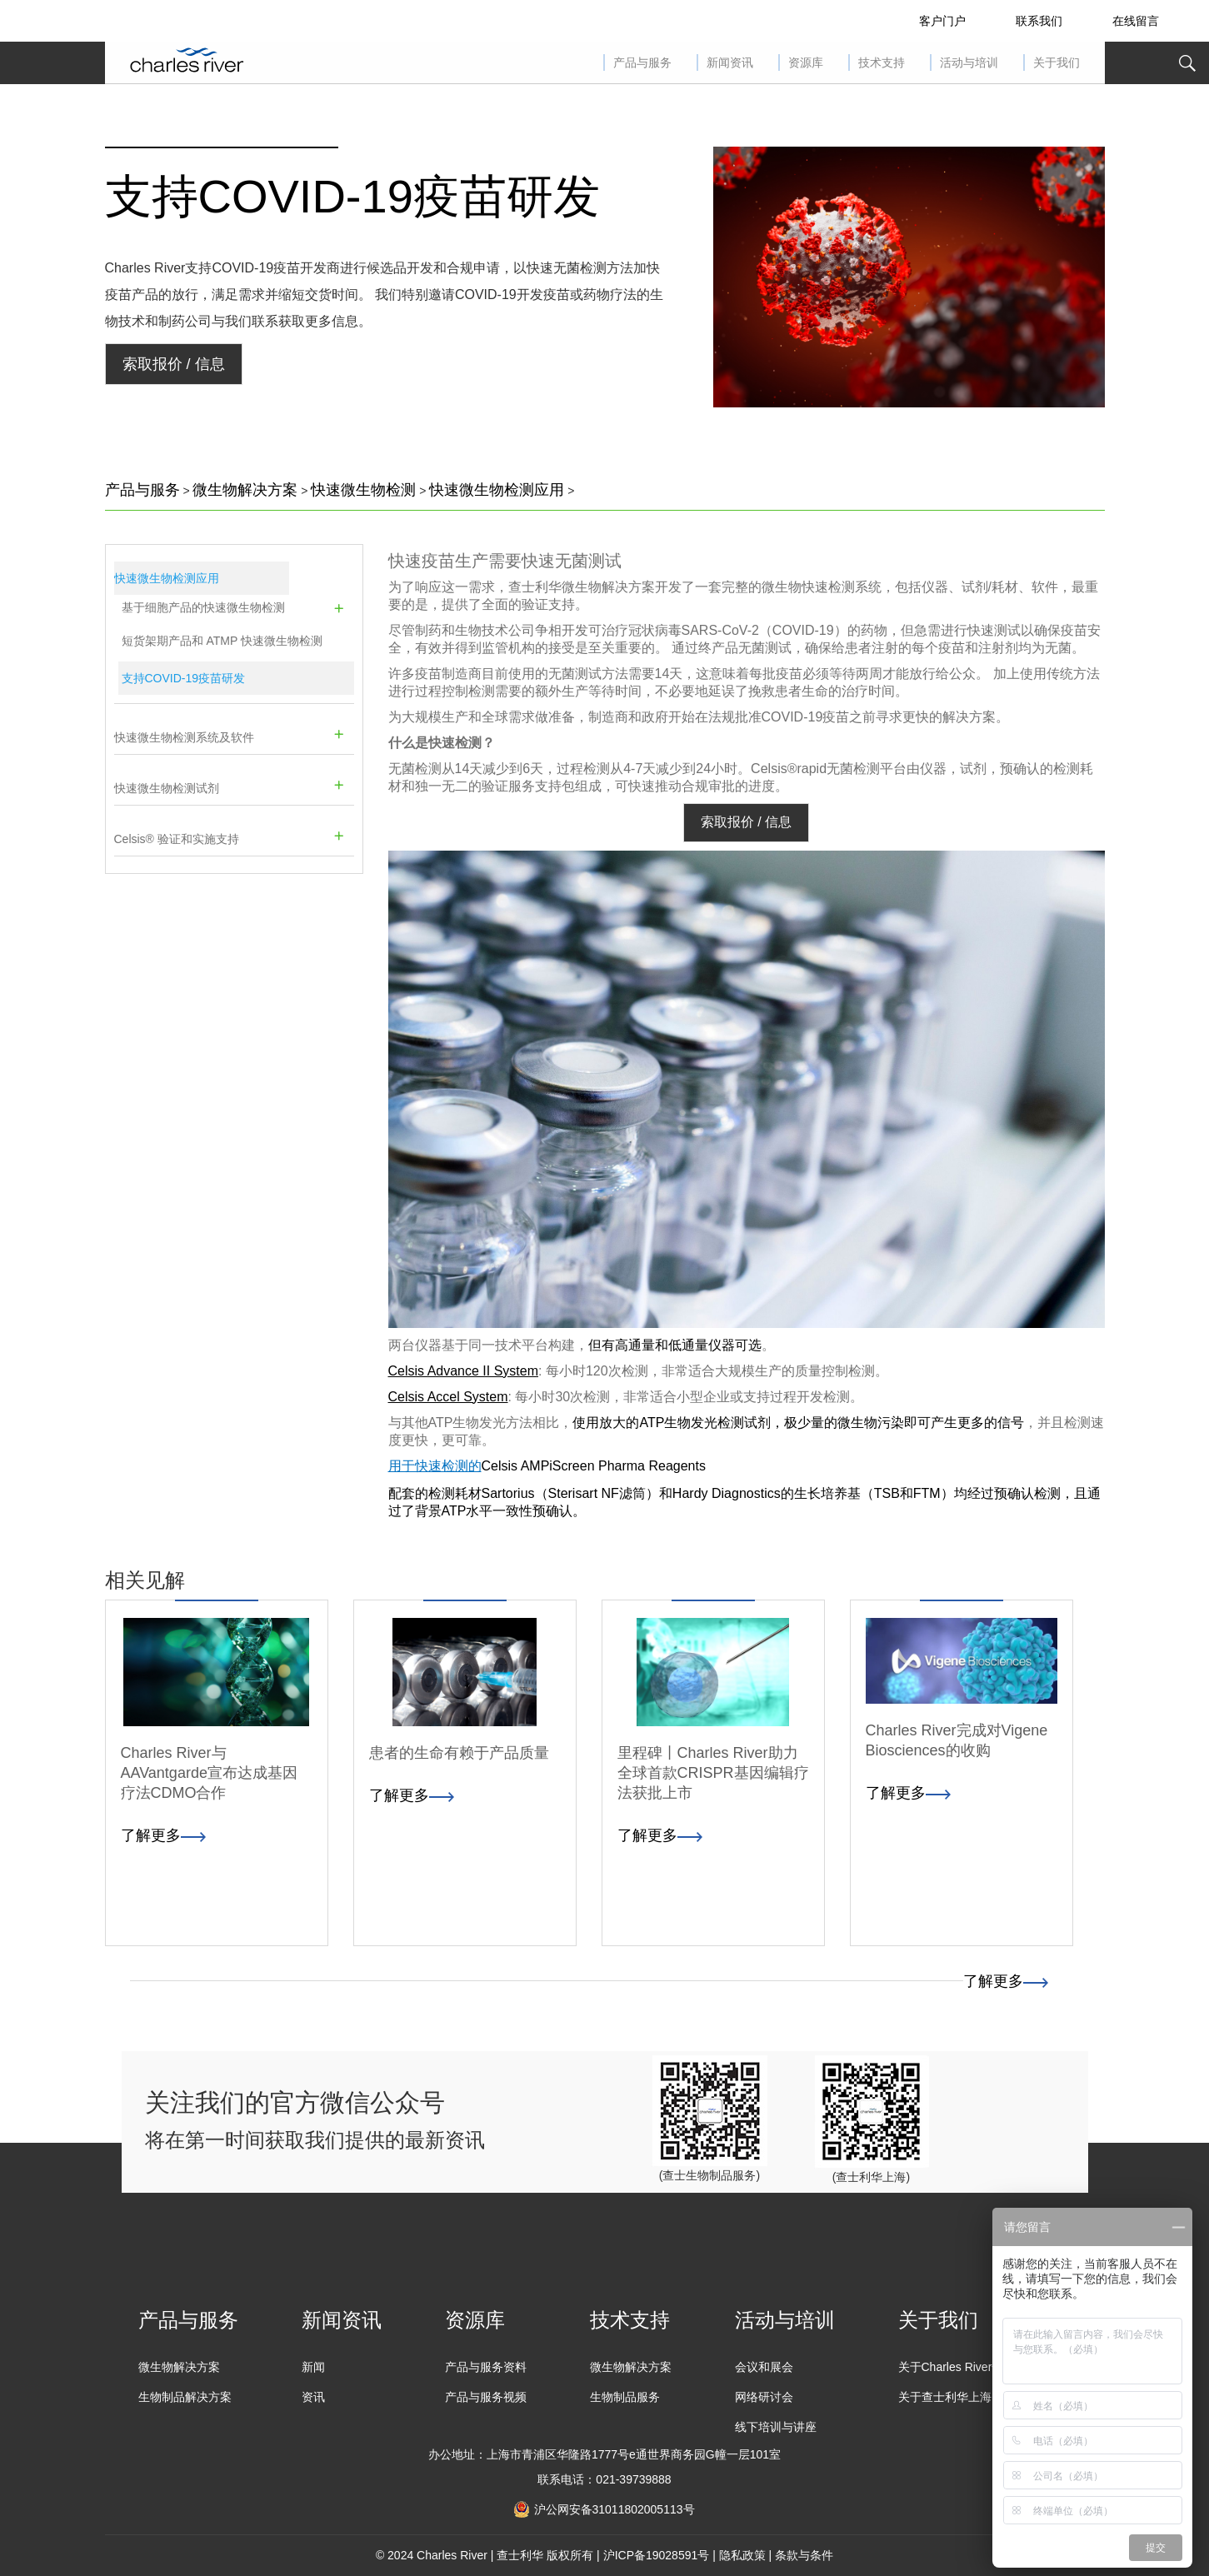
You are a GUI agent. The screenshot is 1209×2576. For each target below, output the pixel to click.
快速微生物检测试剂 (166, 788)
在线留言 (1135, 20)
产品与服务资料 (486, 2367)
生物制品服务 (625, 2397)
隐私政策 (742, 2555)
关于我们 (938, 2320)
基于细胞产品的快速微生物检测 (203, 607)
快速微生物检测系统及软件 (184, 737)
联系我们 (1039, 20)
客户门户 (942, 20)
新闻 (313, 2367)
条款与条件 (804, 2555)
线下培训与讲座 (776, 2427)
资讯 (313, 2397)
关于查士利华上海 (945, 2397)
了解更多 (1005, 1981)
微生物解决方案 (244, 490)
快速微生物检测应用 (496, 490)
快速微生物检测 (363, 490)
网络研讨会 (764, 2397)
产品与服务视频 (486, 2397)
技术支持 (630, 2320)
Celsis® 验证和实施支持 (176, 839)
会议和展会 (764, 2367)
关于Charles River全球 (957, 2367)
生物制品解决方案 (185, 2397)
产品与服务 (142, 490)
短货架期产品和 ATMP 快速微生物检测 (222, 640)
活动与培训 (785, 2320)
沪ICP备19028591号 (656, 2555)
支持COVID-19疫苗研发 (352, 196)
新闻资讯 (342, 2320)
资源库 (475, 2320)
